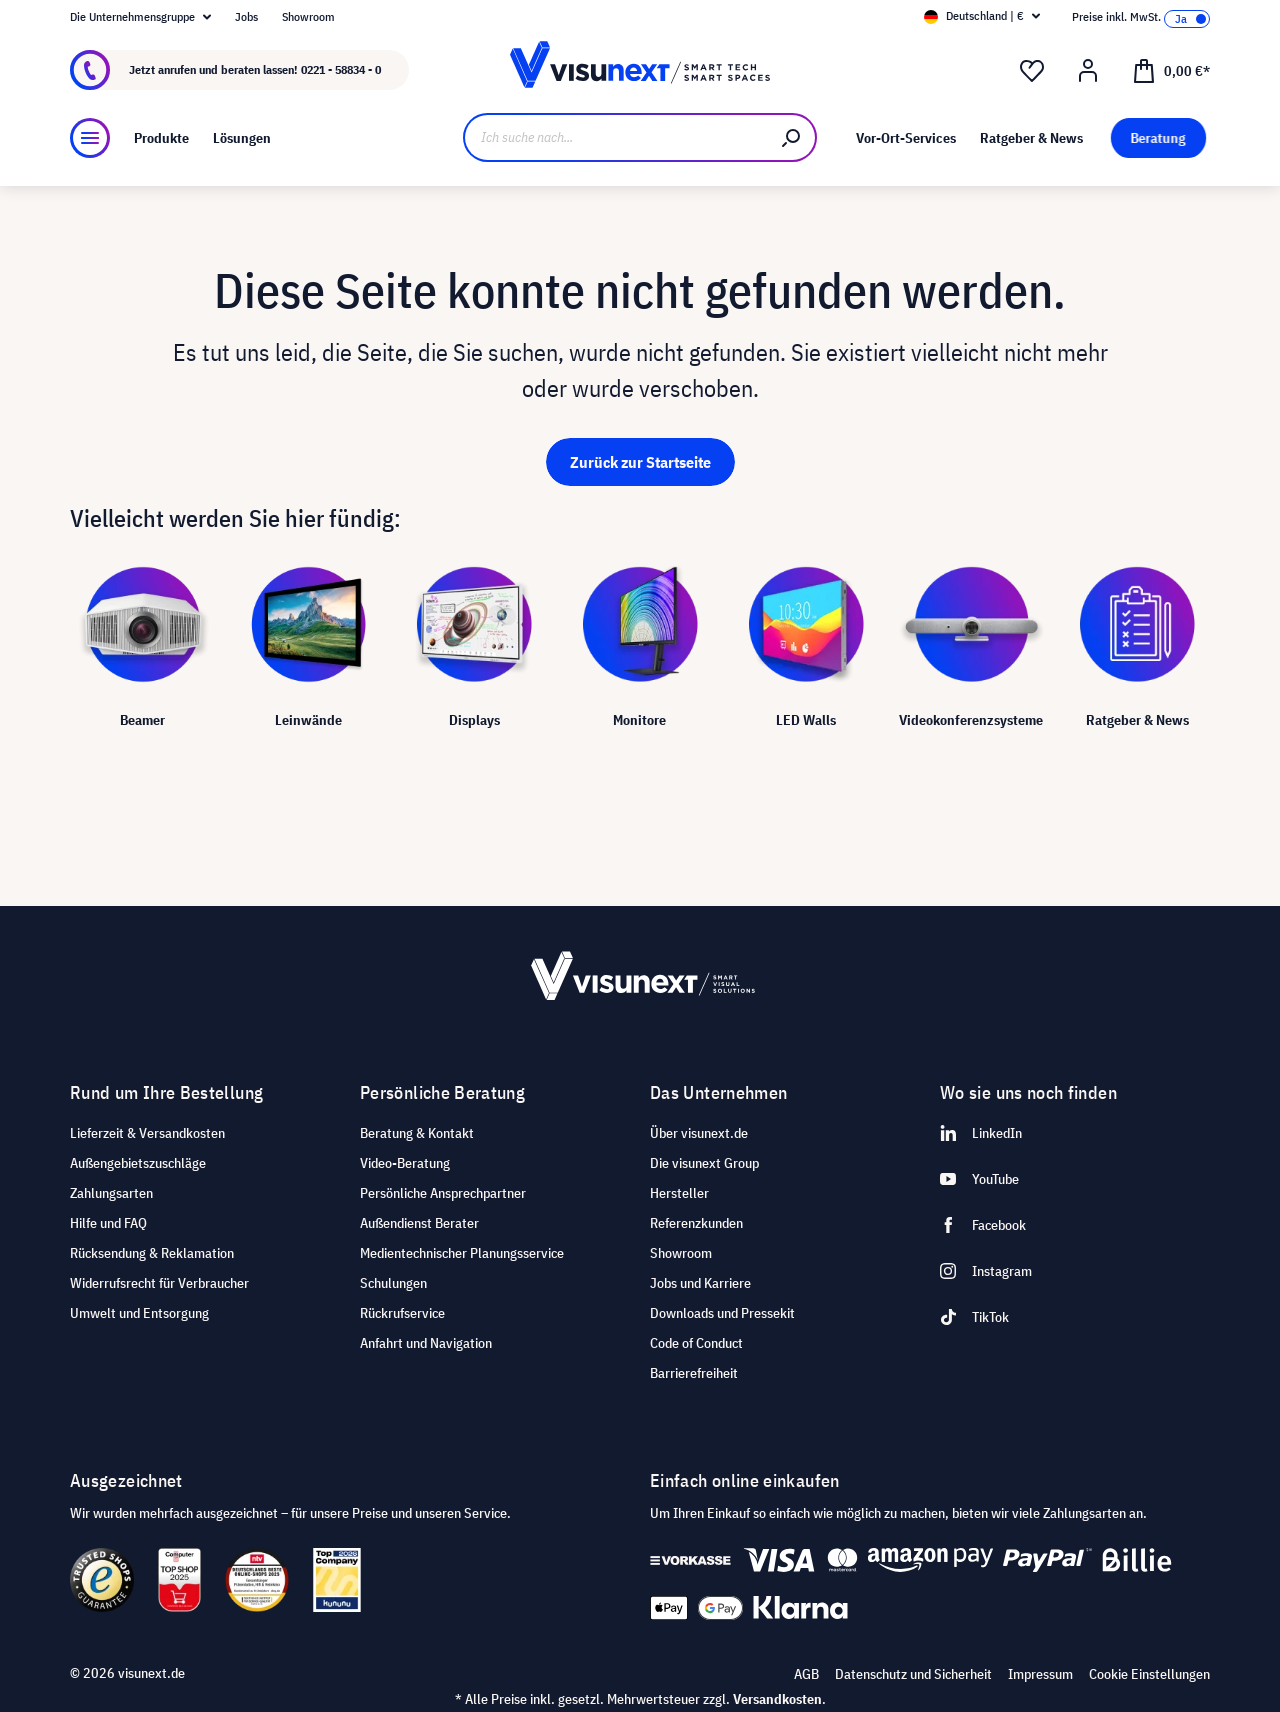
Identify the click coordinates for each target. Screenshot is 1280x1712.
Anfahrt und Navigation (426, 1343)
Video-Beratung (405, 1163)
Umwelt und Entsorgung (139, 1313)
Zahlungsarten (111, 1193)
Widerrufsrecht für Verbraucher (159, 1283)
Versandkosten (777, 1699)
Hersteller (679, 1193)
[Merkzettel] (1032, 71)
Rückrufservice (402, 1313)
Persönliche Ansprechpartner (443, 1193)
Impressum (1040, 1674)
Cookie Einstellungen (1149, 1674)
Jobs (246, 16)
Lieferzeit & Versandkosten (147, 1133)
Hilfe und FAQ (108, 1223)
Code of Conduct (696, 1343)
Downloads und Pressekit (722, 1313)
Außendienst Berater (419, 1223)
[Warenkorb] (1171, 70)
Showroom (308, 16)
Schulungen (393, 1283)
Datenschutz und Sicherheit (913, 1674)
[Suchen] (792, 137)
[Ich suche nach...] (615, 137)
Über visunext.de (699, 1133)
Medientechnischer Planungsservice (462, 1253)
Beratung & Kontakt (417, 1133)
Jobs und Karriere (700, 1283)
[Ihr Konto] (1088, 71)
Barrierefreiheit (694, 1373)
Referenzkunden (696, 1223)
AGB (806, 1674)
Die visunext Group (704, 1163)
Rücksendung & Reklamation (152, 1253)
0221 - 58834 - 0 (341, 69)
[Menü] (90, 138)
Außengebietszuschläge (138, 1163)
